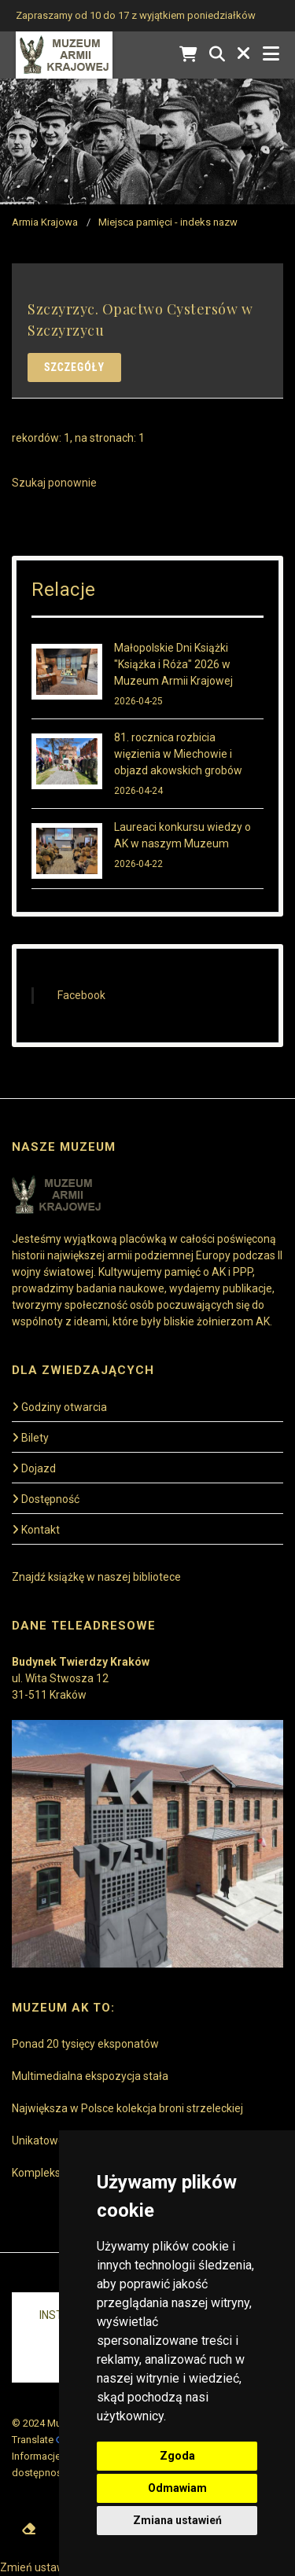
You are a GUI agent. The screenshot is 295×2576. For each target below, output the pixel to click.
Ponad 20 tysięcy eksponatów (85, 2044)
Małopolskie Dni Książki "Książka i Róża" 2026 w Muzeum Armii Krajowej (173, 664)
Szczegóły (74, 367)
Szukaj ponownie (54, 482)
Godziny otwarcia (59, 1407)
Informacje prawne (54, 2456)
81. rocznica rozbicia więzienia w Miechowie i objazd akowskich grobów (178, 754)
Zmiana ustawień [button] (177, 2520)
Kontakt (36, 1529)
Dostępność (45, 1499)
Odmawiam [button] (177, 2488)
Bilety (30, 1437)
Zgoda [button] (177, 2455)
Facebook (81, 995)
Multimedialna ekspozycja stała (90, 2076)
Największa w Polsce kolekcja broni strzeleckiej (127, 2108)
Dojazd (34, 1468)
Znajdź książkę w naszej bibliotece (96, 1577)
